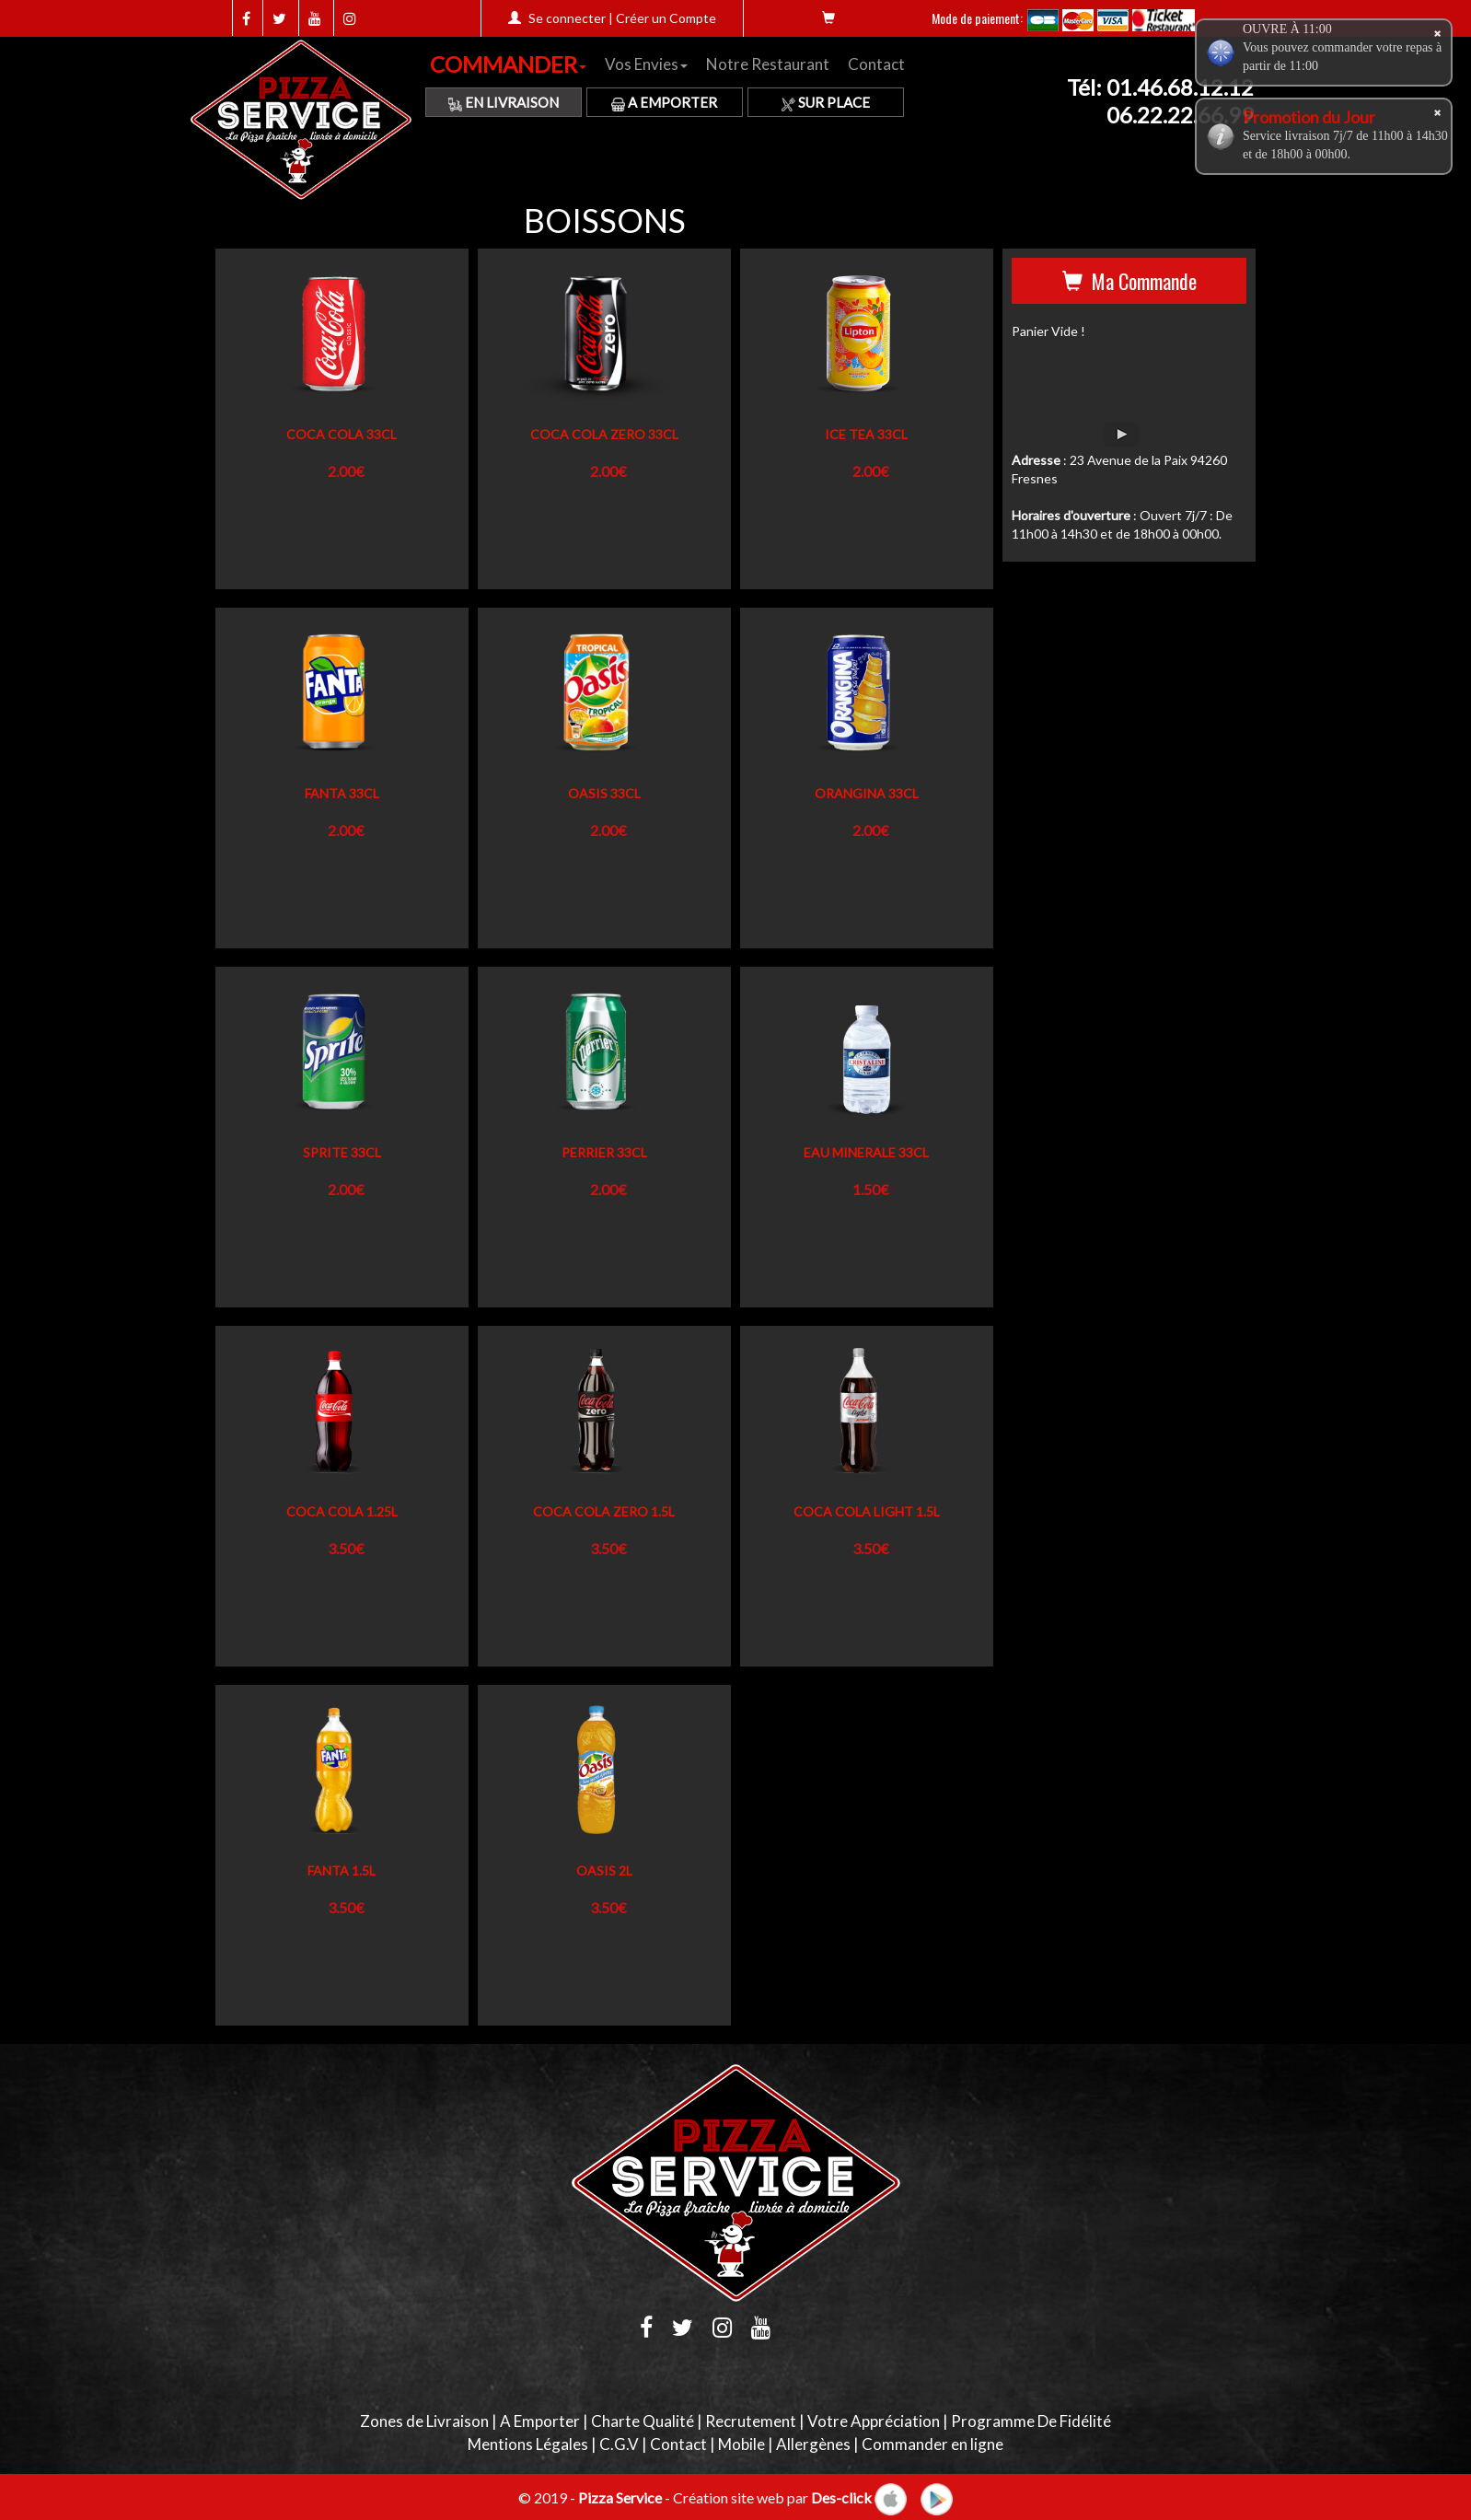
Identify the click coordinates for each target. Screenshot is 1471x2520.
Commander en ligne (932, 2444)
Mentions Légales (528, 2444)
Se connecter (567, 18)
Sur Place (826, 102)
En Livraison (503, 102)
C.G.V (619, 2444)
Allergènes (813, 2444)
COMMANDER (508, 64)
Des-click (841, 2496)
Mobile (741, 2444)
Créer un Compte (666, 18)
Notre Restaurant (767, 64)
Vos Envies (646, 64)
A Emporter (664, 102)
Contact (876, 64)
